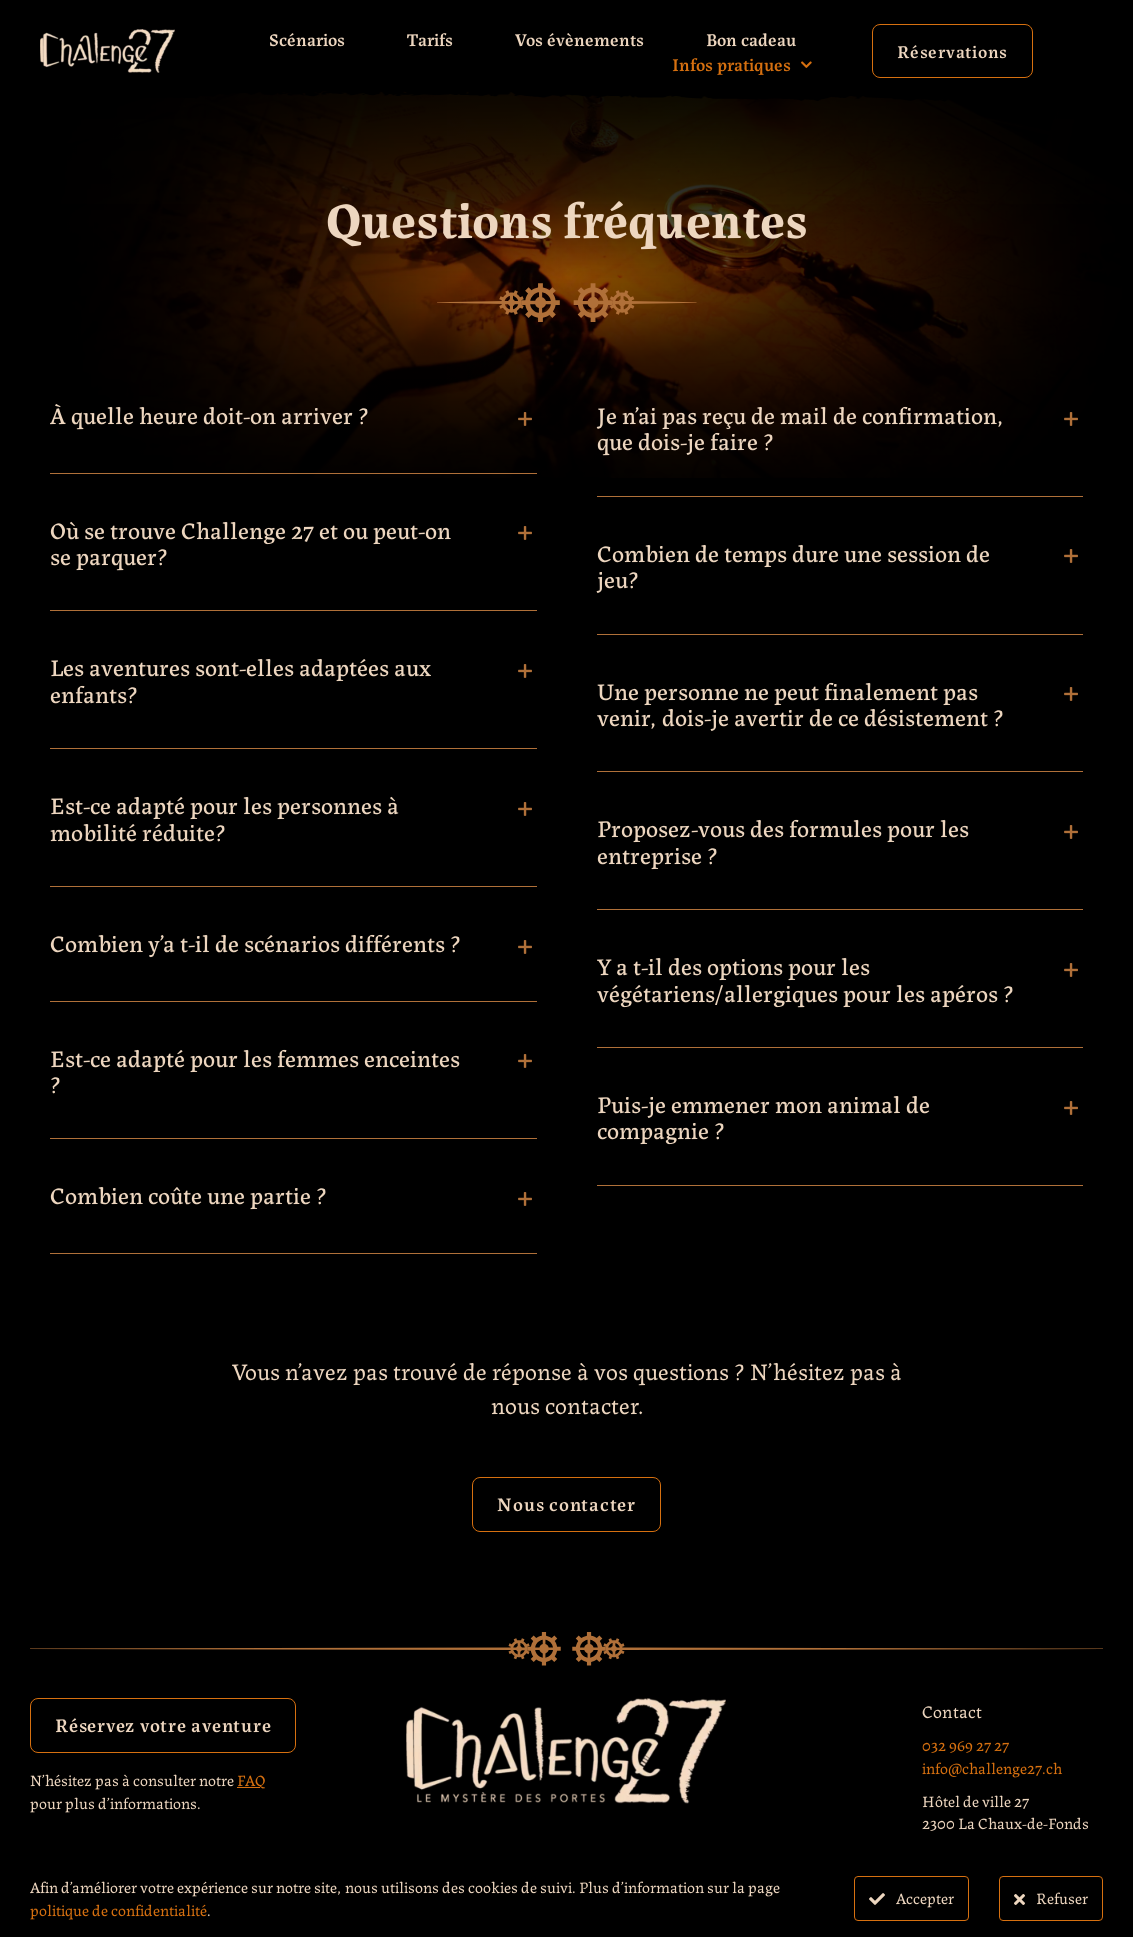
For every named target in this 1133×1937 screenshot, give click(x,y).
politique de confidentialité (118, 1909)
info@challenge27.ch (992, 1767)
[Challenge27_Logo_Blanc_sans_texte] (107, 38)
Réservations (952, 50)
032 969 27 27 (965, 1744)
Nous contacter (566, 1503)
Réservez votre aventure (163, 1724)
